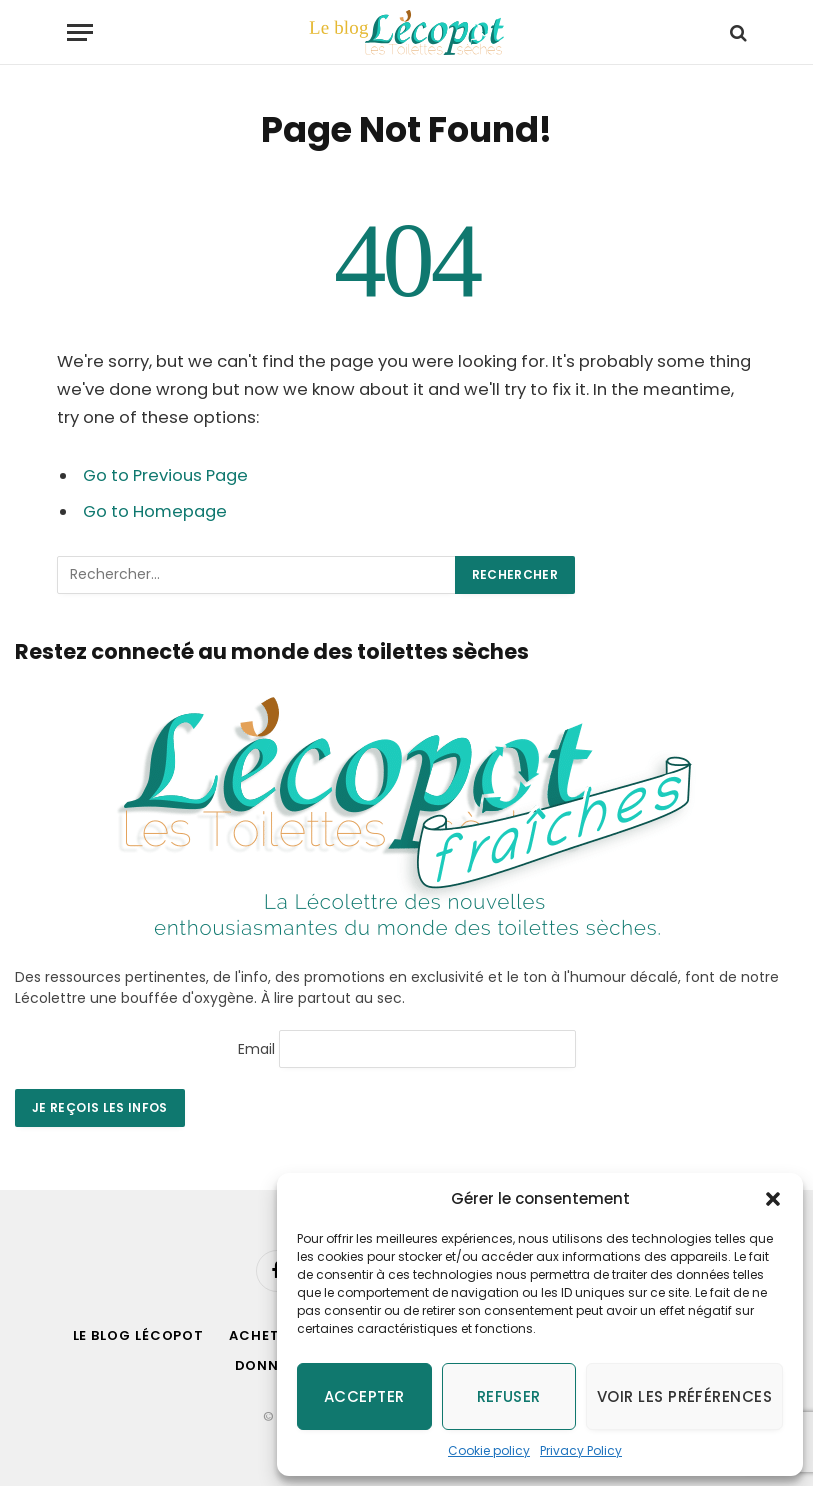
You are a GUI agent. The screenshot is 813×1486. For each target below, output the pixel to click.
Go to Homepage (155, 511)
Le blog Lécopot (139, 1335)
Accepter (364, 1396)
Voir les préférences (684, 1396)
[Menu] (80, 32)
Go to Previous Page (165, 475)
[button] (773, 1199)
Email (256, 1048)
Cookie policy (489, 1450)
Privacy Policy (581, 1450)
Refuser (509, 1396)
